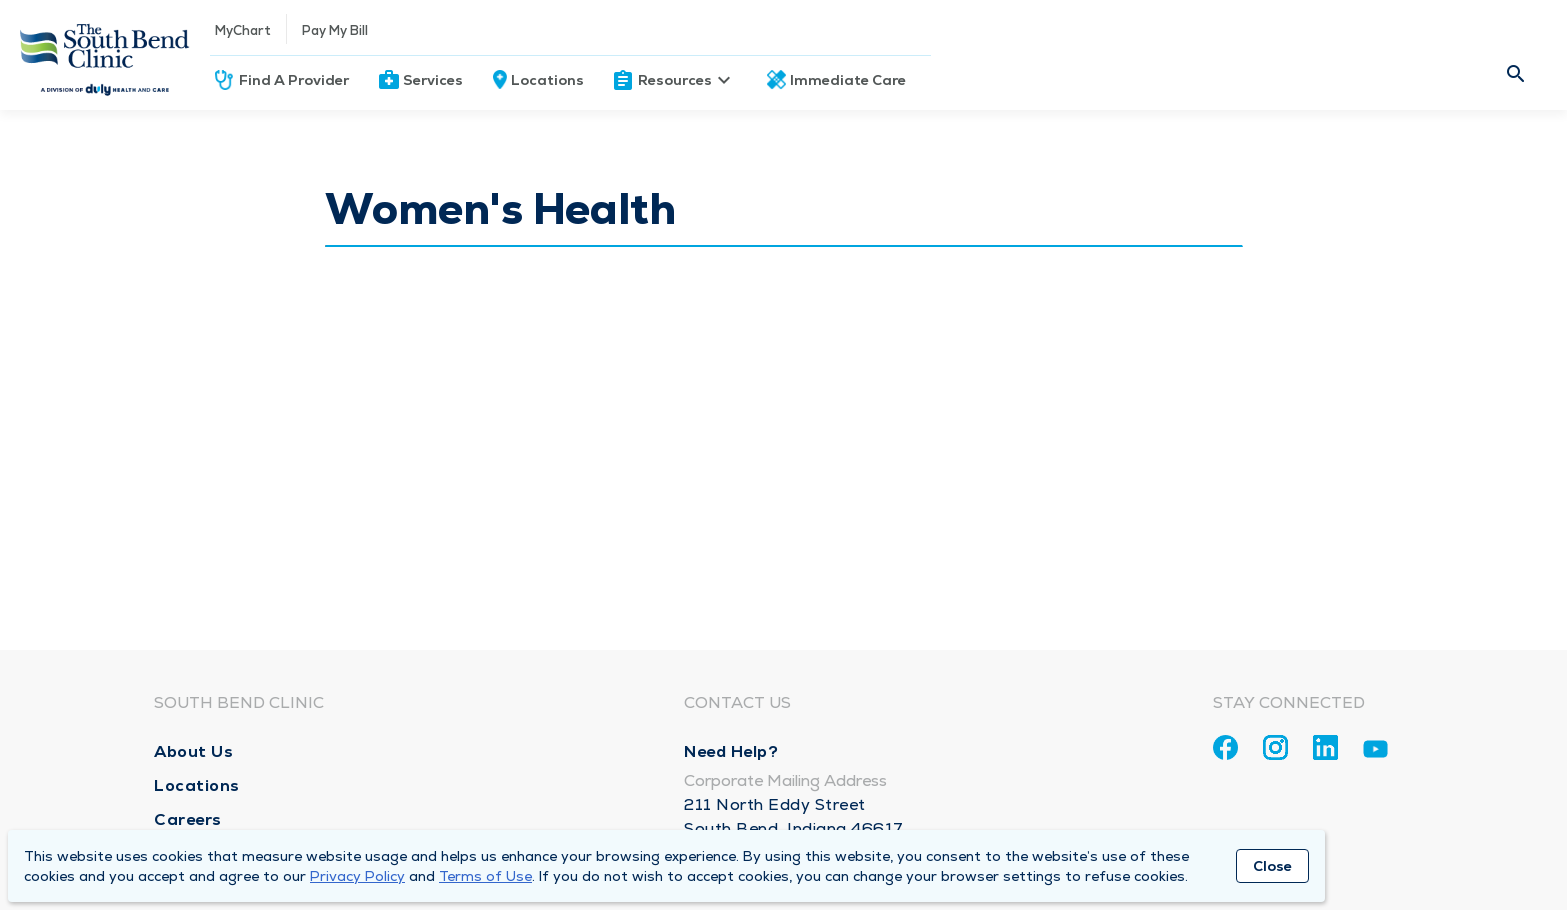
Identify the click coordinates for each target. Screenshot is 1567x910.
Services (433, 80)
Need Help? (731, 751)
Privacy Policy (357, 876)
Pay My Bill (335, 30)
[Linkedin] (1325, 747)
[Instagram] (1275, 747)
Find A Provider (294, 80)
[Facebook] (1225, 747)
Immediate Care (848, 80)
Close (1272, 866)
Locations (547, 80)
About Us (193, 751)
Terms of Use (485, 876)
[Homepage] (105, 55)
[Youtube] (1375, 752)
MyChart (243, 30)
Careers (188, 819)
